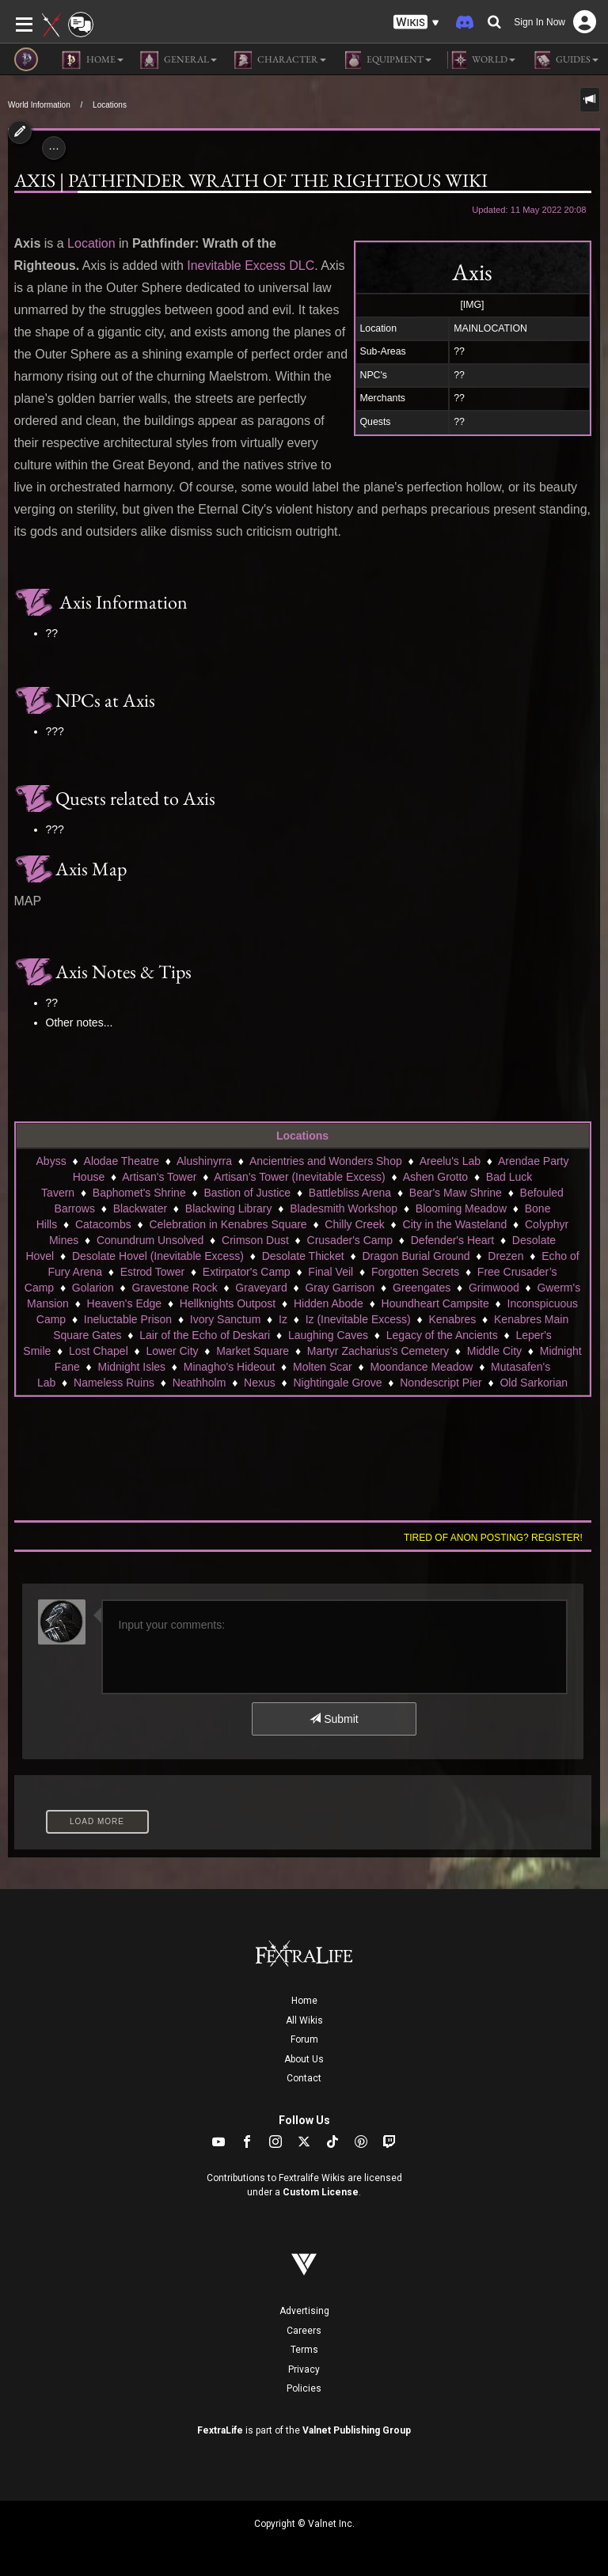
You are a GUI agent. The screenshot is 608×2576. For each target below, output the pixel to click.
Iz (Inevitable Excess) (358, 1319)
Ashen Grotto (436, 1176)
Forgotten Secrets (415, 1271)
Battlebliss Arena (350, 1192)
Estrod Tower (152, 1271)
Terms (304, 2349)
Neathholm (199, 1382)
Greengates (421, 1287)
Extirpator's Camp (247, 1271)
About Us (304, 2059)
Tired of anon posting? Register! (493, 1537)
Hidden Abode (328, 1303)
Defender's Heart (452, 1240)
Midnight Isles (131, 1366)
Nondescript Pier (441, 1382)
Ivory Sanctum (225, 1319)
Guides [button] (564, 60)
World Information (39, 105)
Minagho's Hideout (230, 1366)
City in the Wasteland (455, 1224)
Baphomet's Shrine (139, 1192)
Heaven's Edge (124, 1303)
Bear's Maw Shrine (455, 1192)
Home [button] (93, 60)
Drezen (505, 1256)
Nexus (260, 1382)
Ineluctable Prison (128, 1319)
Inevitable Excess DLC (250, 265)
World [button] (481, 60)
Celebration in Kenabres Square (227, 1224)
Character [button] (279, 60)
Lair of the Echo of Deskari (204, 1335)
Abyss (51, 1161)
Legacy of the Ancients (442, 1335)
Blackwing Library (228, 1208)
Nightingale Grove (337, 1382)
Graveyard (261, 1287)
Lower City (172, 1351)
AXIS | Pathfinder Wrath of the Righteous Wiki (251, 180)
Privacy (304, 2369)
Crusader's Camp (350, 1240)
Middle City (494, 1351)
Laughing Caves (328, 1335)
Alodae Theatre (121, 1161)
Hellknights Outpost (228, 1303)
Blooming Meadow (461, 1208)
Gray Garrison (339, 1287)
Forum (304, 2039)
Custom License (321, 2192)
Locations (110, 105)
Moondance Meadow (421, 1366)
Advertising (304, 2310)
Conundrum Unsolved (150, 1240)
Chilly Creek (354, 1224)
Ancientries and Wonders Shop (325, 1161)
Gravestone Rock (174, 1287)
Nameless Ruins (114, 1382)
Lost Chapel (98, 1351)
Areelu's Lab (450, 1161)
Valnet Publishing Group (356, 2430)
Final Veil (330, 1271)
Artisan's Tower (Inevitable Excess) (299, 1176)
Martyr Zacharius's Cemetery (378, 1351)
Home (304, 2000)
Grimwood (494, 1287)
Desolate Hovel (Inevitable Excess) (158, 1256)
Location (91, 243)
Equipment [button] (386, 60)
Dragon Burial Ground (415, 1256)
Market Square (252, 1351)
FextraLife (220, 2430)
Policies (304, 2388)
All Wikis (304, 2020)
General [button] (178, 60)
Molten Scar (322, 1366)
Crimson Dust (255, 1240)
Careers (304, 2330)
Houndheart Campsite (435, 1303)
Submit (334, 1719)
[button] (416, 22)
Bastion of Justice (247, 1192)
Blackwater (140, 1208)
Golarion (93, 1287)
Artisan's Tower (159, 1176)
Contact (304, 2078)
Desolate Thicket (303, 1256)
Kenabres (452, 1319)
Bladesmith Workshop (343, 1208)
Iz (283, 1319)
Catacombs (103, 1224)
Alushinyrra (204, 1161)
